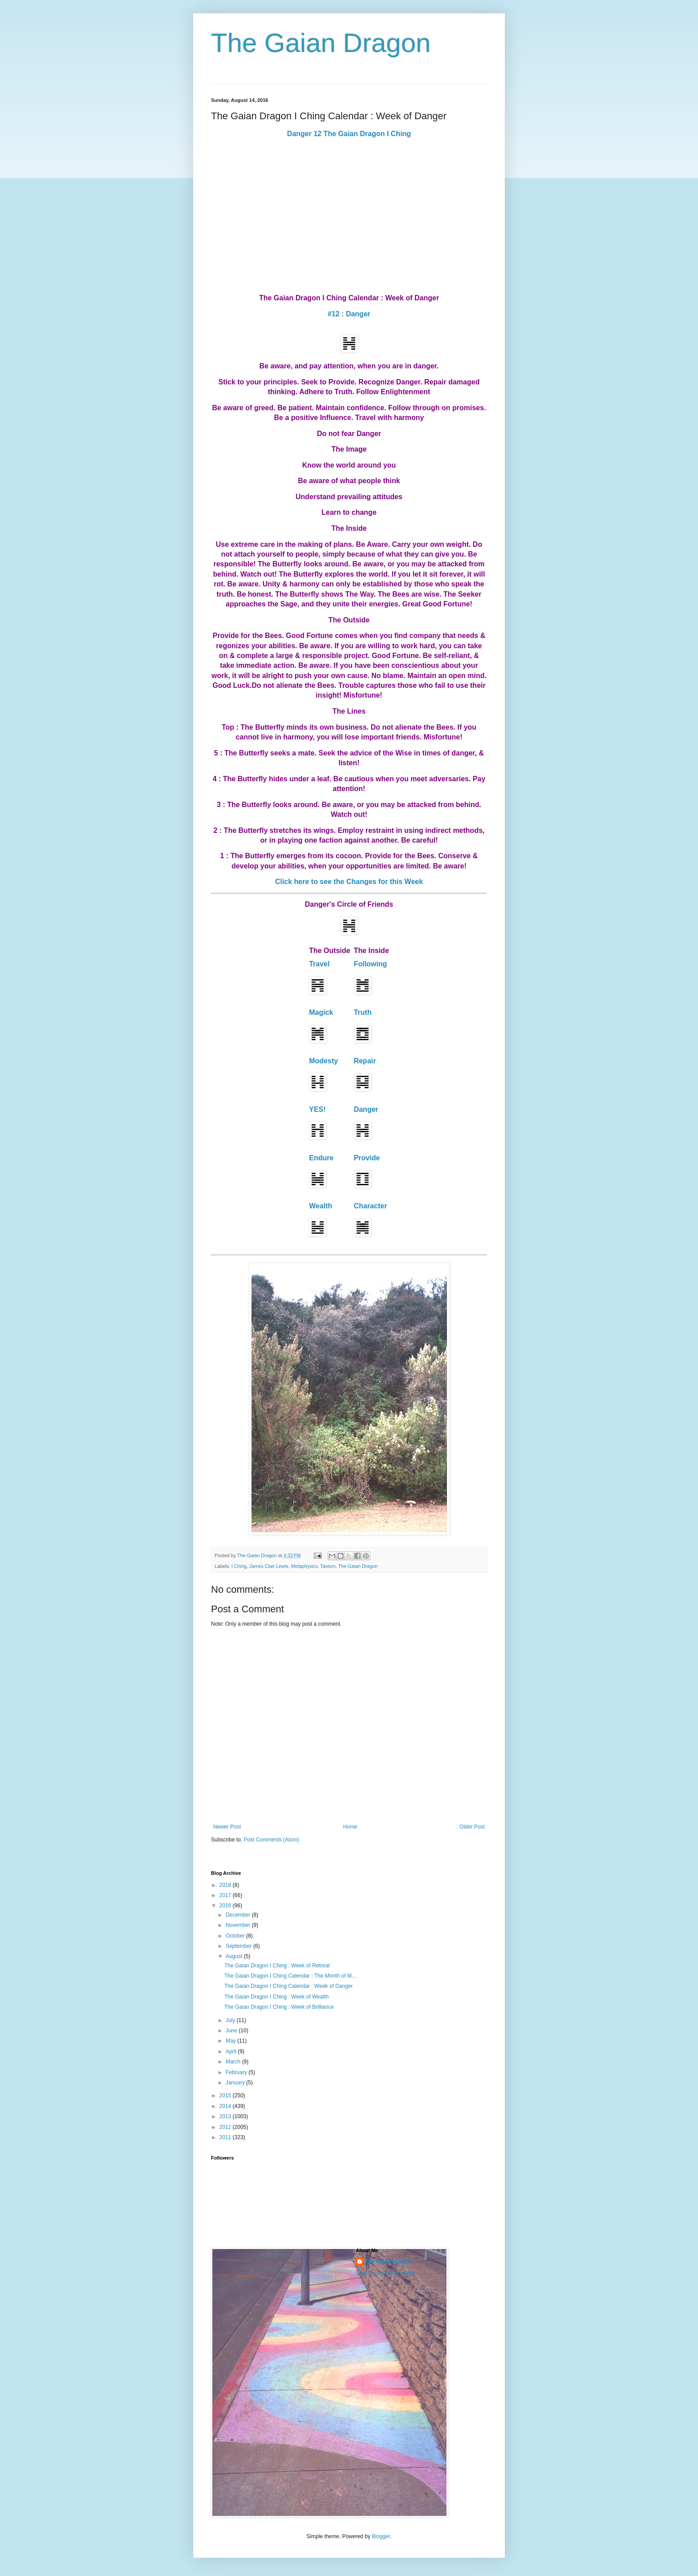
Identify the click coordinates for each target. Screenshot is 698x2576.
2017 (226, 1895)
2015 (226, 2095)
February (237, 2072)
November (239, 1925)
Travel (319, 964)
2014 (226, 2106)
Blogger (381, 2536)
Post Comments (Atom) (271, 1840)
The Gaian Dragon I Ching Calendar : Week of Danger (288, 1986)
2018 (226, 1885)
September (239, 1946)
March (234, 2062)
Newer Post (227, 1827)
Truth (363, 1012)
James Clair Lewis (268, 1566)
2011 (226, 2137)
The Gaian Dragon (321, 43)
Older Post (472, 1827)
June (232, 2030)
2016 (226, 1905)
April (232, 2051)
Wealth (320, 1206)
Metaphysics (304, 1566)
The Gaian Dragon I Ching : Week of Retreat (277, 1965)
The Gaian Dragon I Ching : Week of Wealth (276, 1997)
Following (370, 964)
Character (370, 1206)
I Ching (239, 1566)
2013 (226, 2116)
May (231, 2041)
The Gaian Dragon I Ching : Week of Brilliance (279, 2007)
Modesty (323, 1061)
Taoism (327, 1566)
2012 (226, 2127)
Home (350, 1827)
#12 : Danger (349, 314)
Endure (321, 1158)
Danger (366, 1109)
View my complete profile (385, 2273)
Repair (365, 1061)
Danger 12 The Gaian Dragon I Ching (349, 133)
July (231, 2020)
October (236, 1936)
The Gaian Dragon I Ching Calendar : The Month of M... (290, 1976)
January (236, 2082)
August (235, 1956)
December (239, 1915)
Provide (367, 1158)
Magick (321, 1012)
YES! (317, 1109)
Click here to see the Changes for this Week (349, 881)
